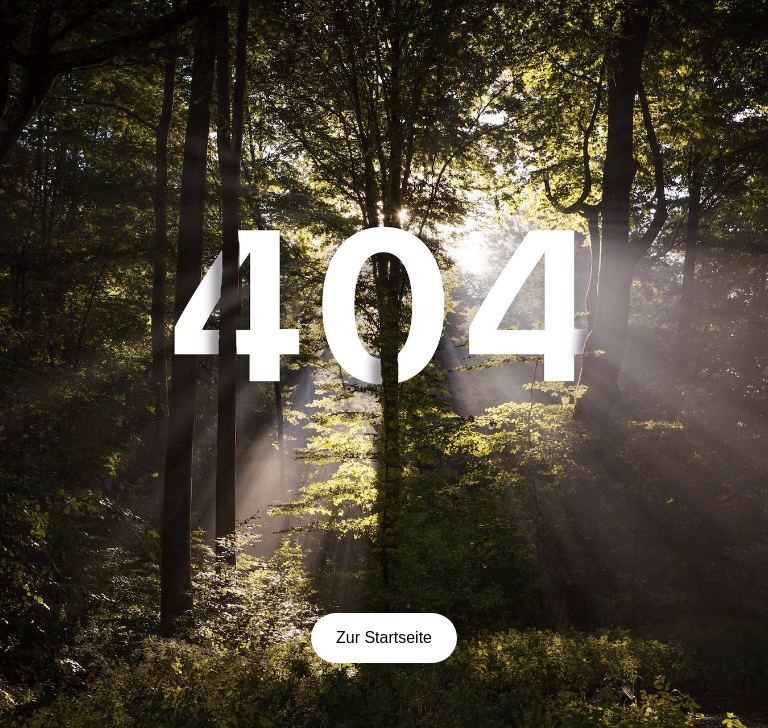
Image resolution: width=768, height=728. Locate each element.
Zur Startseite (384, 637)
